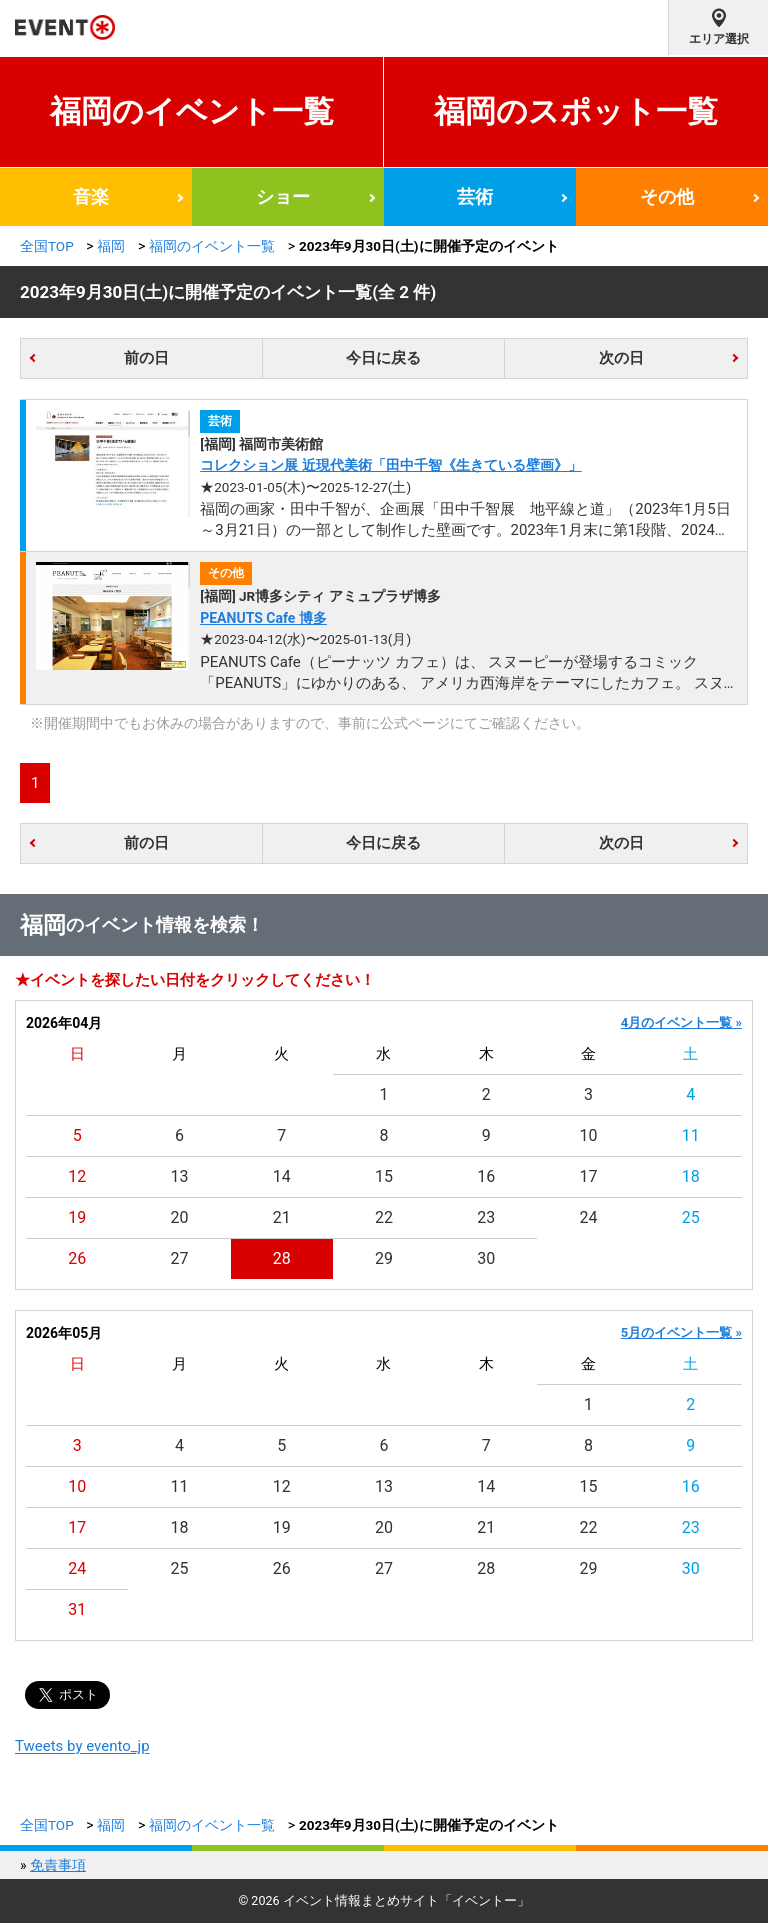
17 (589, 1176)
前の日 (146, 358)
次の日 (621, 358)
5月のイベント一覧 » (681, 1332)
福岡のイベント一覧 (192, 111)
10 (589, 1135)
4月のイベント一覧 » (681, 1022)
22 (384, 1217)
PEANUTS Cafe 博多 (263, 618)
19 (77, 1217)
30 (486, 1258)
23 (486, 1217)
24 (589, 1217)
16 (486, 1176)
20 (179, 1217)
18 (691, 1176)
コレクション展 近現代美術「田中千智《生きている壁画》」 (390, 465)
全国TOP (47, 246)
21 (282, 1217)
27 (179, 1258)
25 (691, 1217)
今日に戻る (383, 358)
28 (282, 1258)
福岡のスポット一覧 (576, 111)
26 (77, 1258)
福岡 (111, 246)
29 (384, 1258)
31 (77, 1609)
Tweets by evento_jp (82, 1746)
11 (691, 1135)
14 (282, 1176)
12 (77, 1176)
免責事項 (58, 1865)
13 (179, 1176)
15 (384, 1176)
